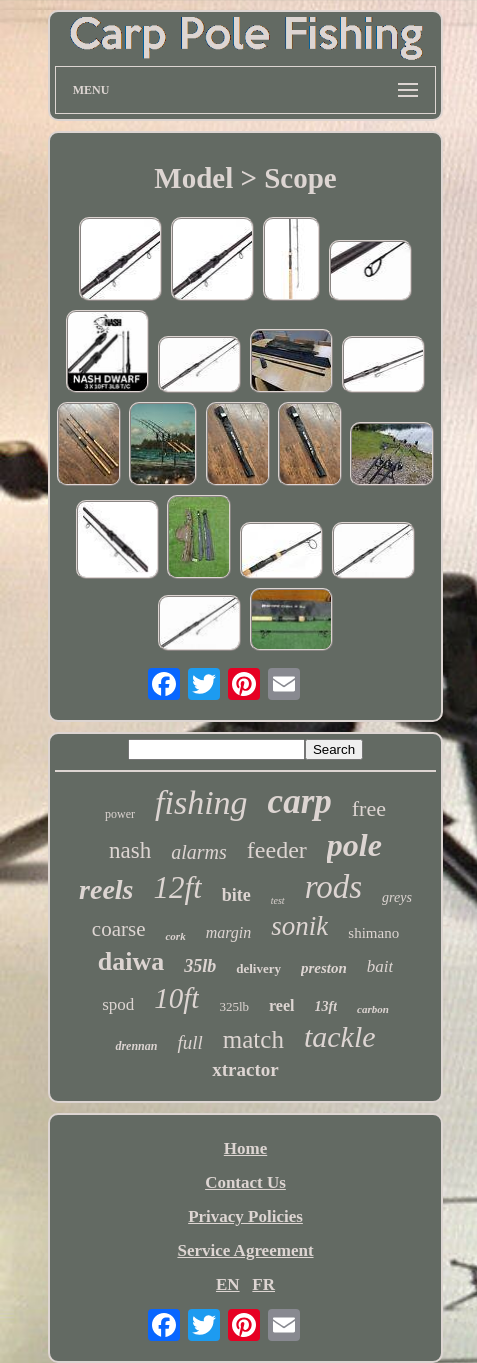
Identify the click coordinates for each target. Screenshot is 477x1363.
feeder (277, 850)
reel (281, 1005)
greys (397, 897)
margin (229, 932)
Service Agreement (245, 1250)
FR (263, 1284)
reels (106, 889)
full (189, 1042)
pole (354, 845)
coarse (119, 929)
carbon (373, 1009)
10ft (176, 998)
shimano (373, 933)
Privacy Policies (245, 1216)
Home (245, 1148)
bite (236, 895)
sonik (299, 926)
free (369, 808)
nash (130, 850)
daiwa (131, 961)
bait (380, 966)
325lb (234, 1006)
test (278, 900)
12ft (178, 887)
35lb (200, 966)
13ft (326, 1006)
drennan (136, 1046)
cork (175, 936)
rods (333, 887)
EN (228, 1284)
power (120, 814)
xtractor (245, 1069)
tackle (340, 1036)
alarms (199, 852)
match (253, 1039)
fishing (201, 802)
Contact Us (245, 1182)
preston (324, 968)
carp (300, 801)
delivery (258, 968)
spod (118, 1004)
